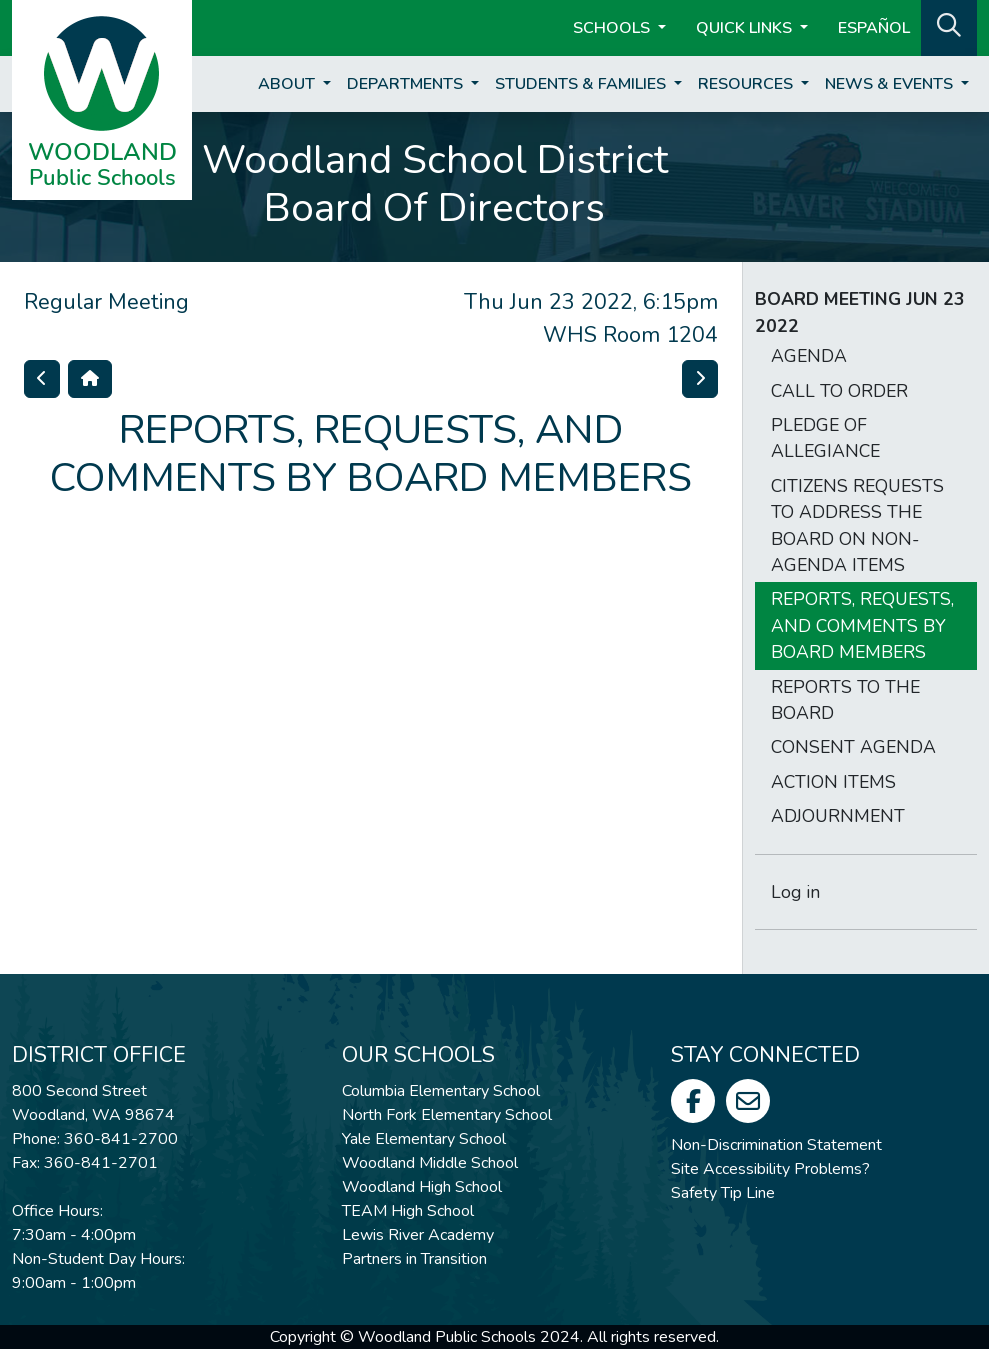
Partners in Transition (414, 1259)
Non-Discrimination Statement (776, 1145)
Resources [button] (747, 84)
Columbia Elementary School (441, 1091)
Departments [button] (407, 84)
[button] (949, 26)
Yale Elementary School (424, 1139)
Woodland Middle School (430, 1163)
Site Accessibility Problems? (770, 1169)
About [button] (288, 84)
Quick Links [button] (746, 28)
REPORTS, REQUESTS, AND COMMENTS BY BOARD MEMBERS (862, 625)
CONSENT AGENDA (853, 747)
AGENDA (809, 356)
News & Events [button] (891, 84)
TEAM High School (408, 1211)
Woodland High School (422, 1187)
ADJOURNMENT (838, 816)
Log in (795, 892)
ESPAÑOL (874, 28)
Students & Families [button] (582, 84)
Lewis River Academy (418, 1235)
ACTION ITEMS (833, 782)
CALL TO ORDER (839, 391)
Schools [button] (613, 28)
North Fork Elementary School (447, 1115)
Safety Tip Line (723, 1193)
